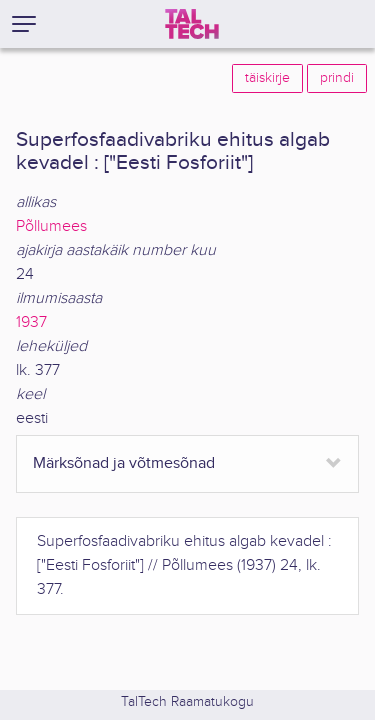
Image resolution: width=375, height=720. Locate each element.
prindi (337, 78)
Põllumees (51, 226)
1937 (31, 322)
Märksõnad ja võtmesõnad (124, 463)
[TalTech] (192, 24)
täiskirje (267, 78)
